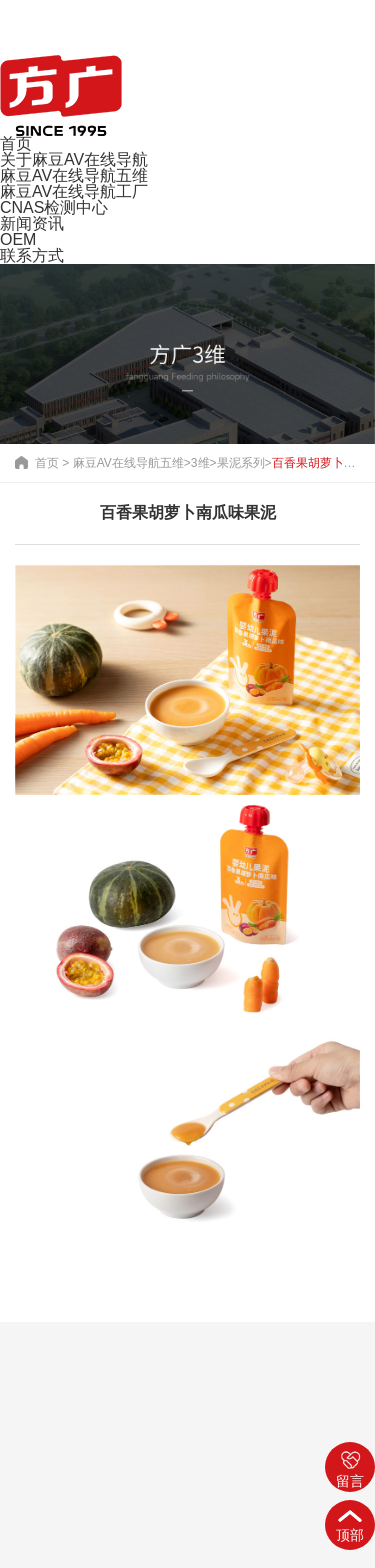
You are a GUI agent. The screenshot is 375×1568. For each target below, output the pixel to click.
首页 (16, 143)
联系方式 (32, 255)
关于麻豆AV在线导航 (74, 159)
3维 (200, 463)
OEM (18, 239)
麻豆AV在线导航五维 (74, 175)
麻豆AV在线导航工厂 (74, 191)
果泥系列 (241, 463)
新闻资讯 (32, 223)
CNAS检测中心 (54, 207)
